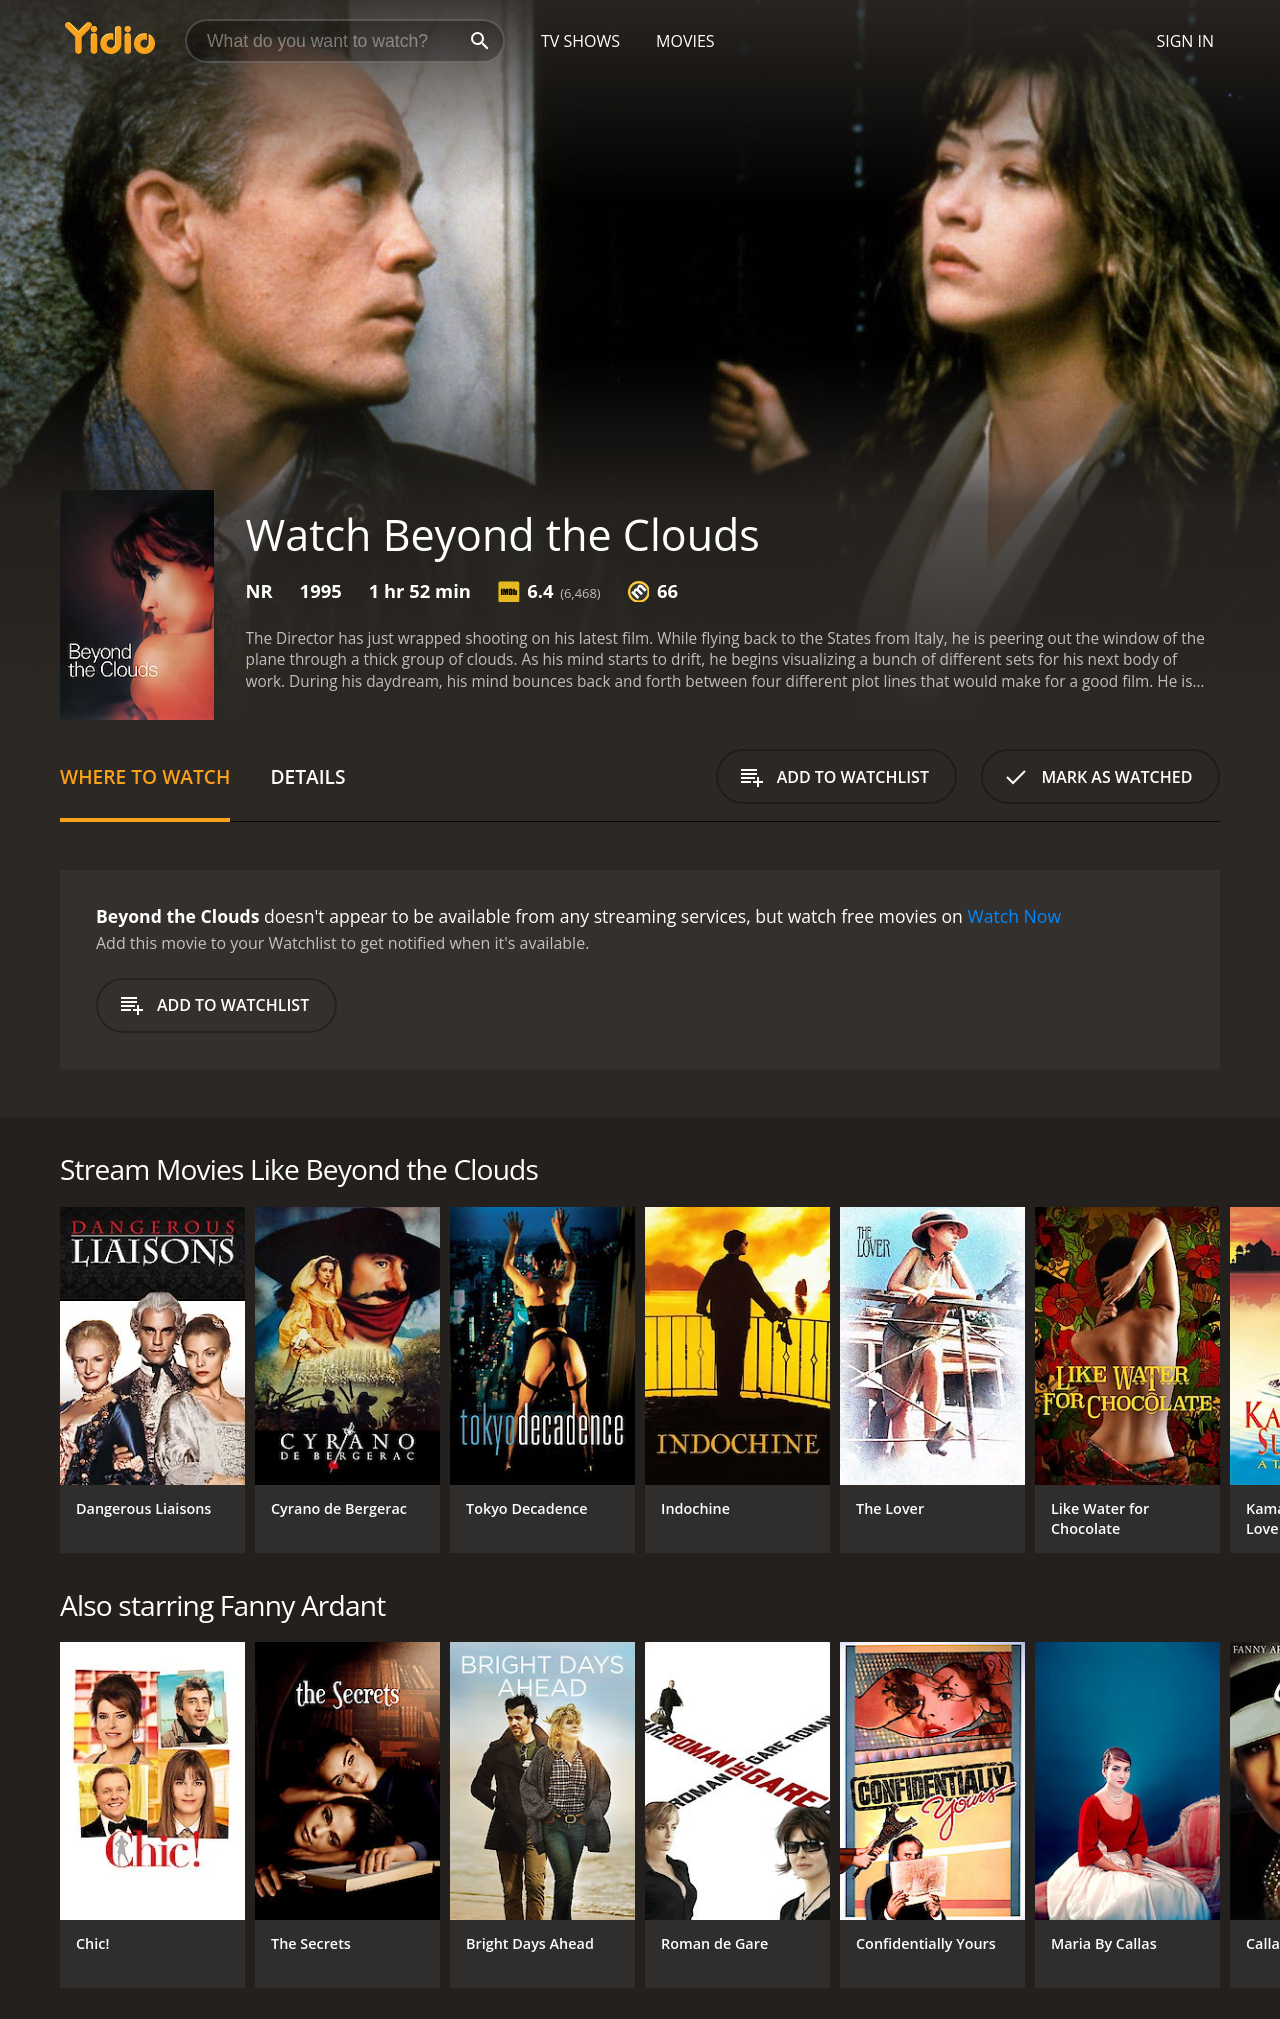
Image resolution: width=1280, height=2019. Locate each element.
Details (307, 776)
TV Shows (580, 41)
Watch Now (1014, 916)
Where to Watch (145, 776)
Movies (685, 41)
